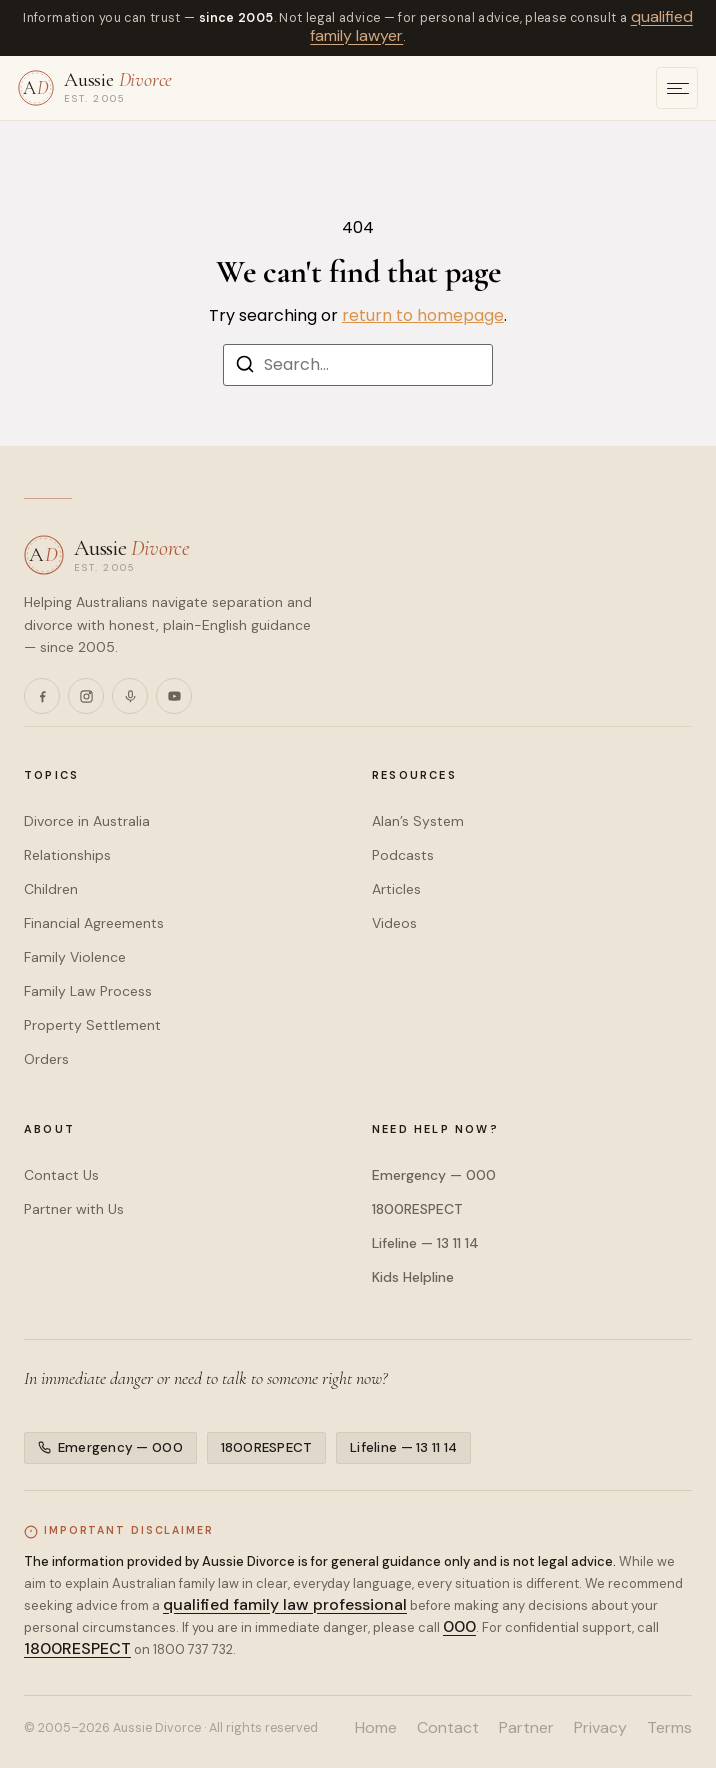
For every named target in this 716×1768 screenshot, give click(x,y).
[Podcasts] (130, 696)
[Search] (245, 367)
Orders (46, 1059)
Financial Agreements (94, 923)
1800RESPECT (417, 1209)
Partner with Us (74, 1209)
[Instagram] (86, 696)
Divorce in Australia (87, 821)
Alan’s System (418, 821)
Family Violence (75, 957)
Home (376, 1728)
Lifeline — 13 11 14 (425, 1243)
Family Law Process (88, 991)
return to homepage (423, 315)
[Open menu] (677, 88)
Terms (669, 1728)
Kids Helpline (413, 1277)
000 (459, 1625)
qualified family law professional (285, 1603)
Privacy (600, 1728)
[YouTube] (174, 696)
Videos (394, 923)
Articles (396, 889)
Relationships (67, 855)
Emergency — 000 (434, 1175)
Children (51, 889)
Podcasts (403, 855)
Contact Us (61, 1175)
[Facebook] (42, 696)
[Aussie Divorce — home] (95, 88)
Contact (448, 1728)
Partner (526, 1728)
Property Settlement (92, 1025)
